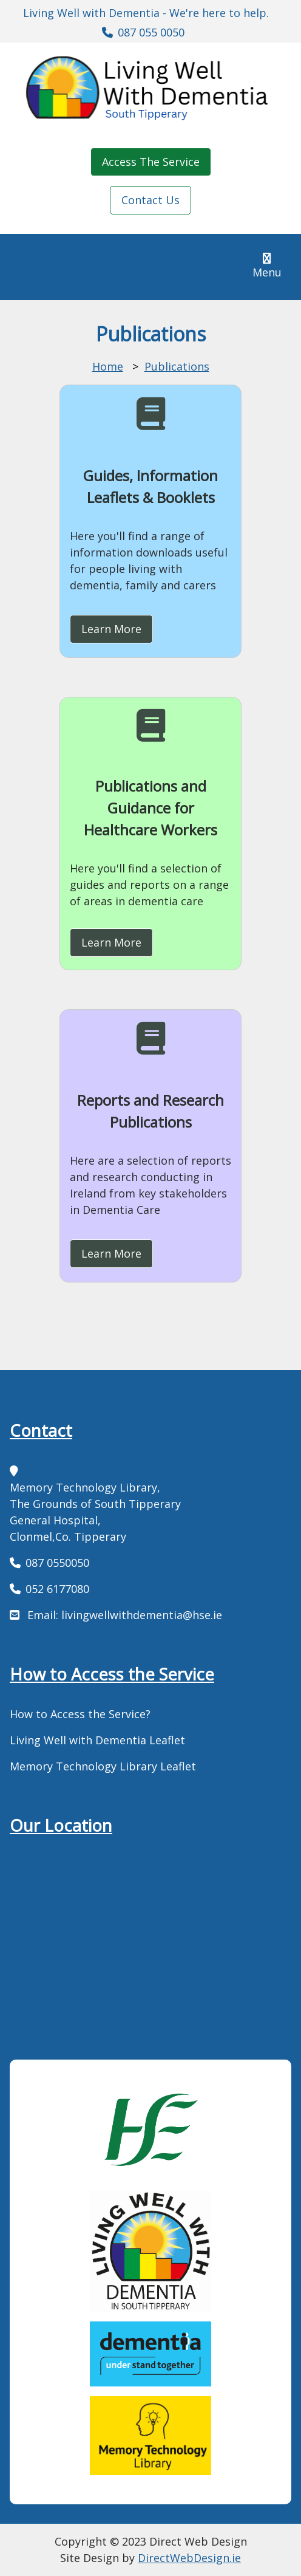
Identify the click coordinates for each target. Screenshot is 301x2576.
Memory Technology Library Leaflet (103, 1766)
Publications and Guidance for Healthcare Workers (150, 808)
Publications (176, 366)
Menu (271, 265)
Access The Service (151, 161)
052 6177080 (57, 1588)
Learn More (111, 629)
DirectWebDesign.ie (189, 2557)
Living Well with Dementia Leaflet (97, 1740)
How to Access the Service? (80, 1714)
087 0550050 (57, 1562)
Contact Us (150, 200)
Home (107, 366)
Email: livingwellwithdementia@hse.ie (123, 1615)
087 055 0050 (151, 32)
